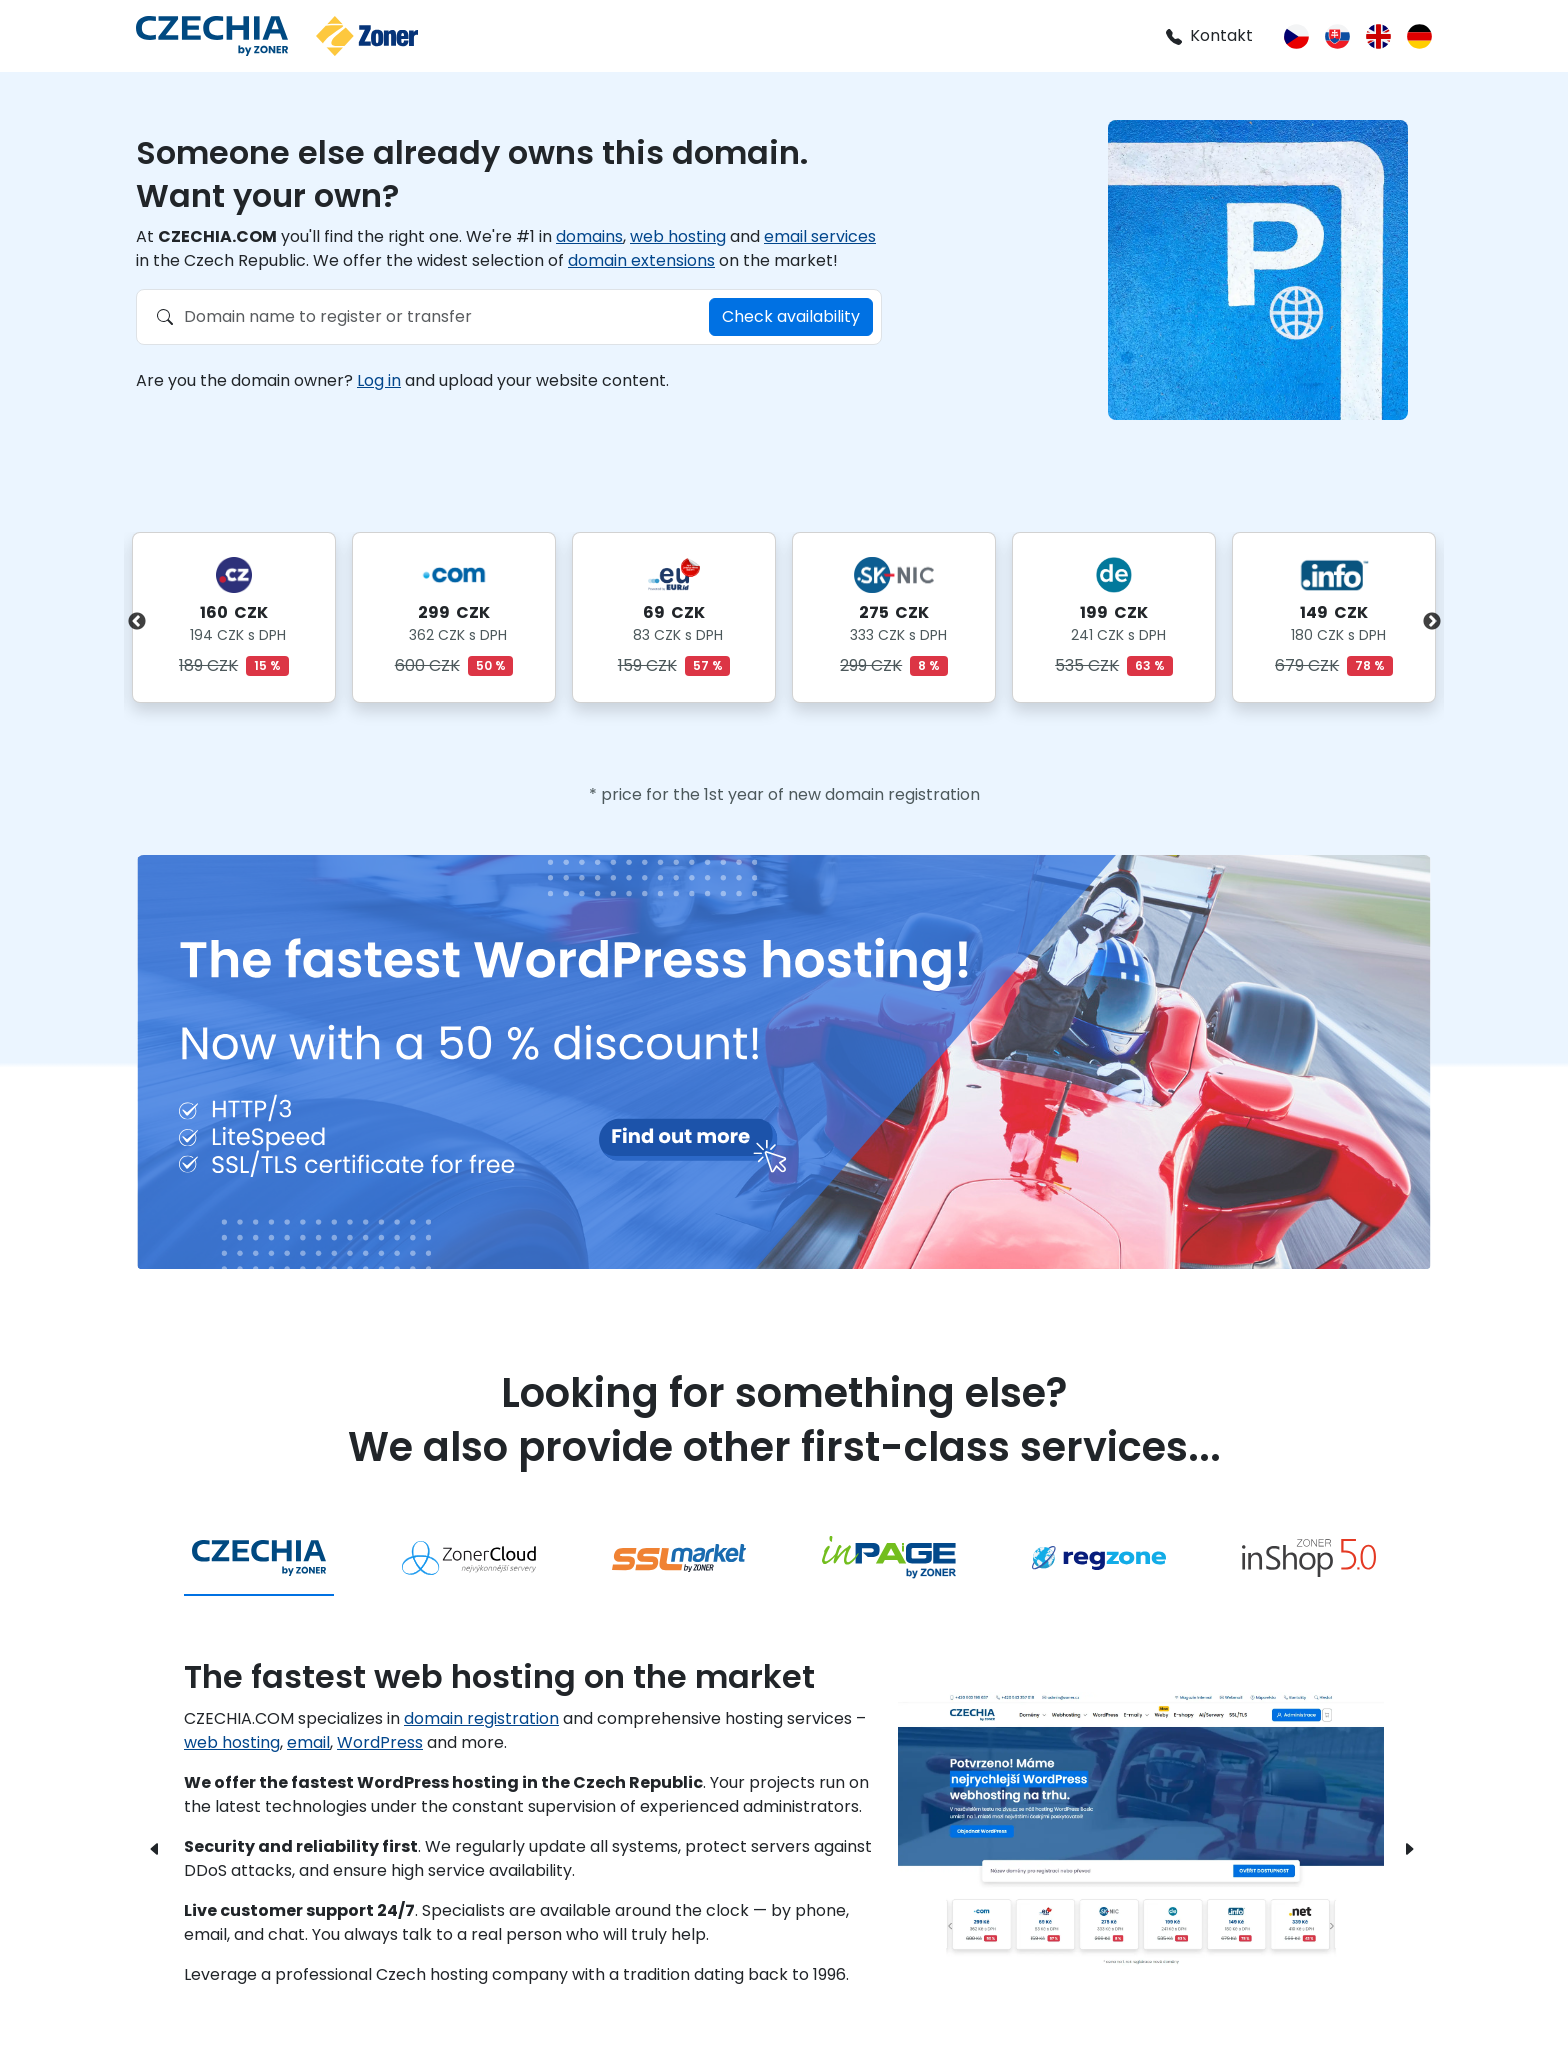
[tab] (259, 1559)
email (308, 1742)
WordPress (380, 1742)
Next (1431, 621)
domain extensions (641, 260)
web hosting (678, 236)
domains (589, 236)
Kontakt (1208, 35)
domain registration (481, 1718)
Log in (379, 380)
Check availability (791, 316)
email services (820, 236)
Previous (136, 621)
